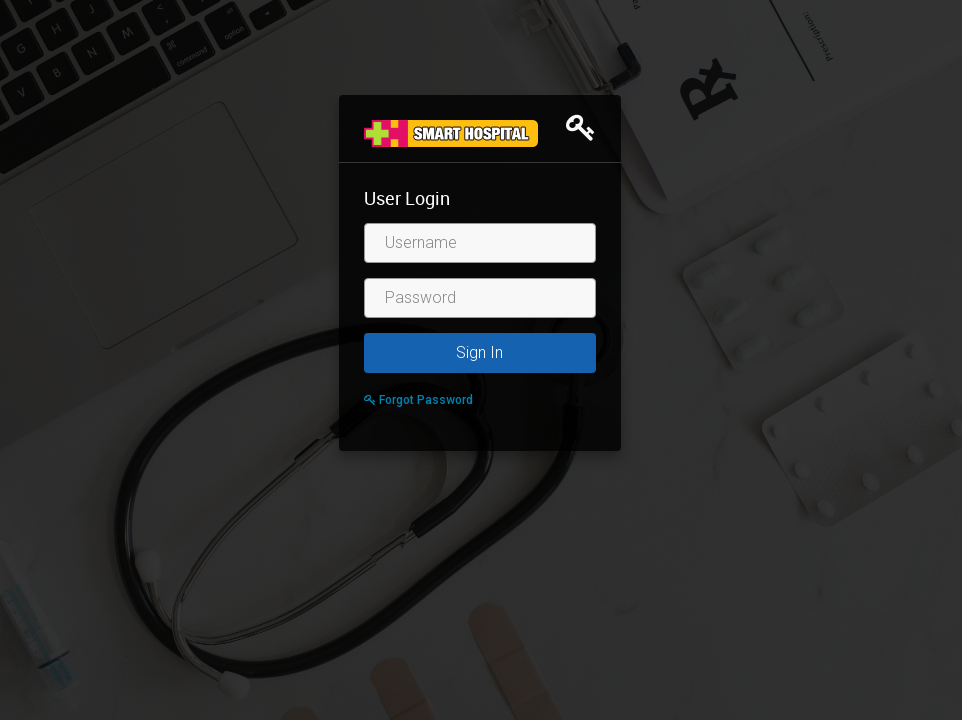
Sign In (479, 352)
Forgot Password (418, 400)
